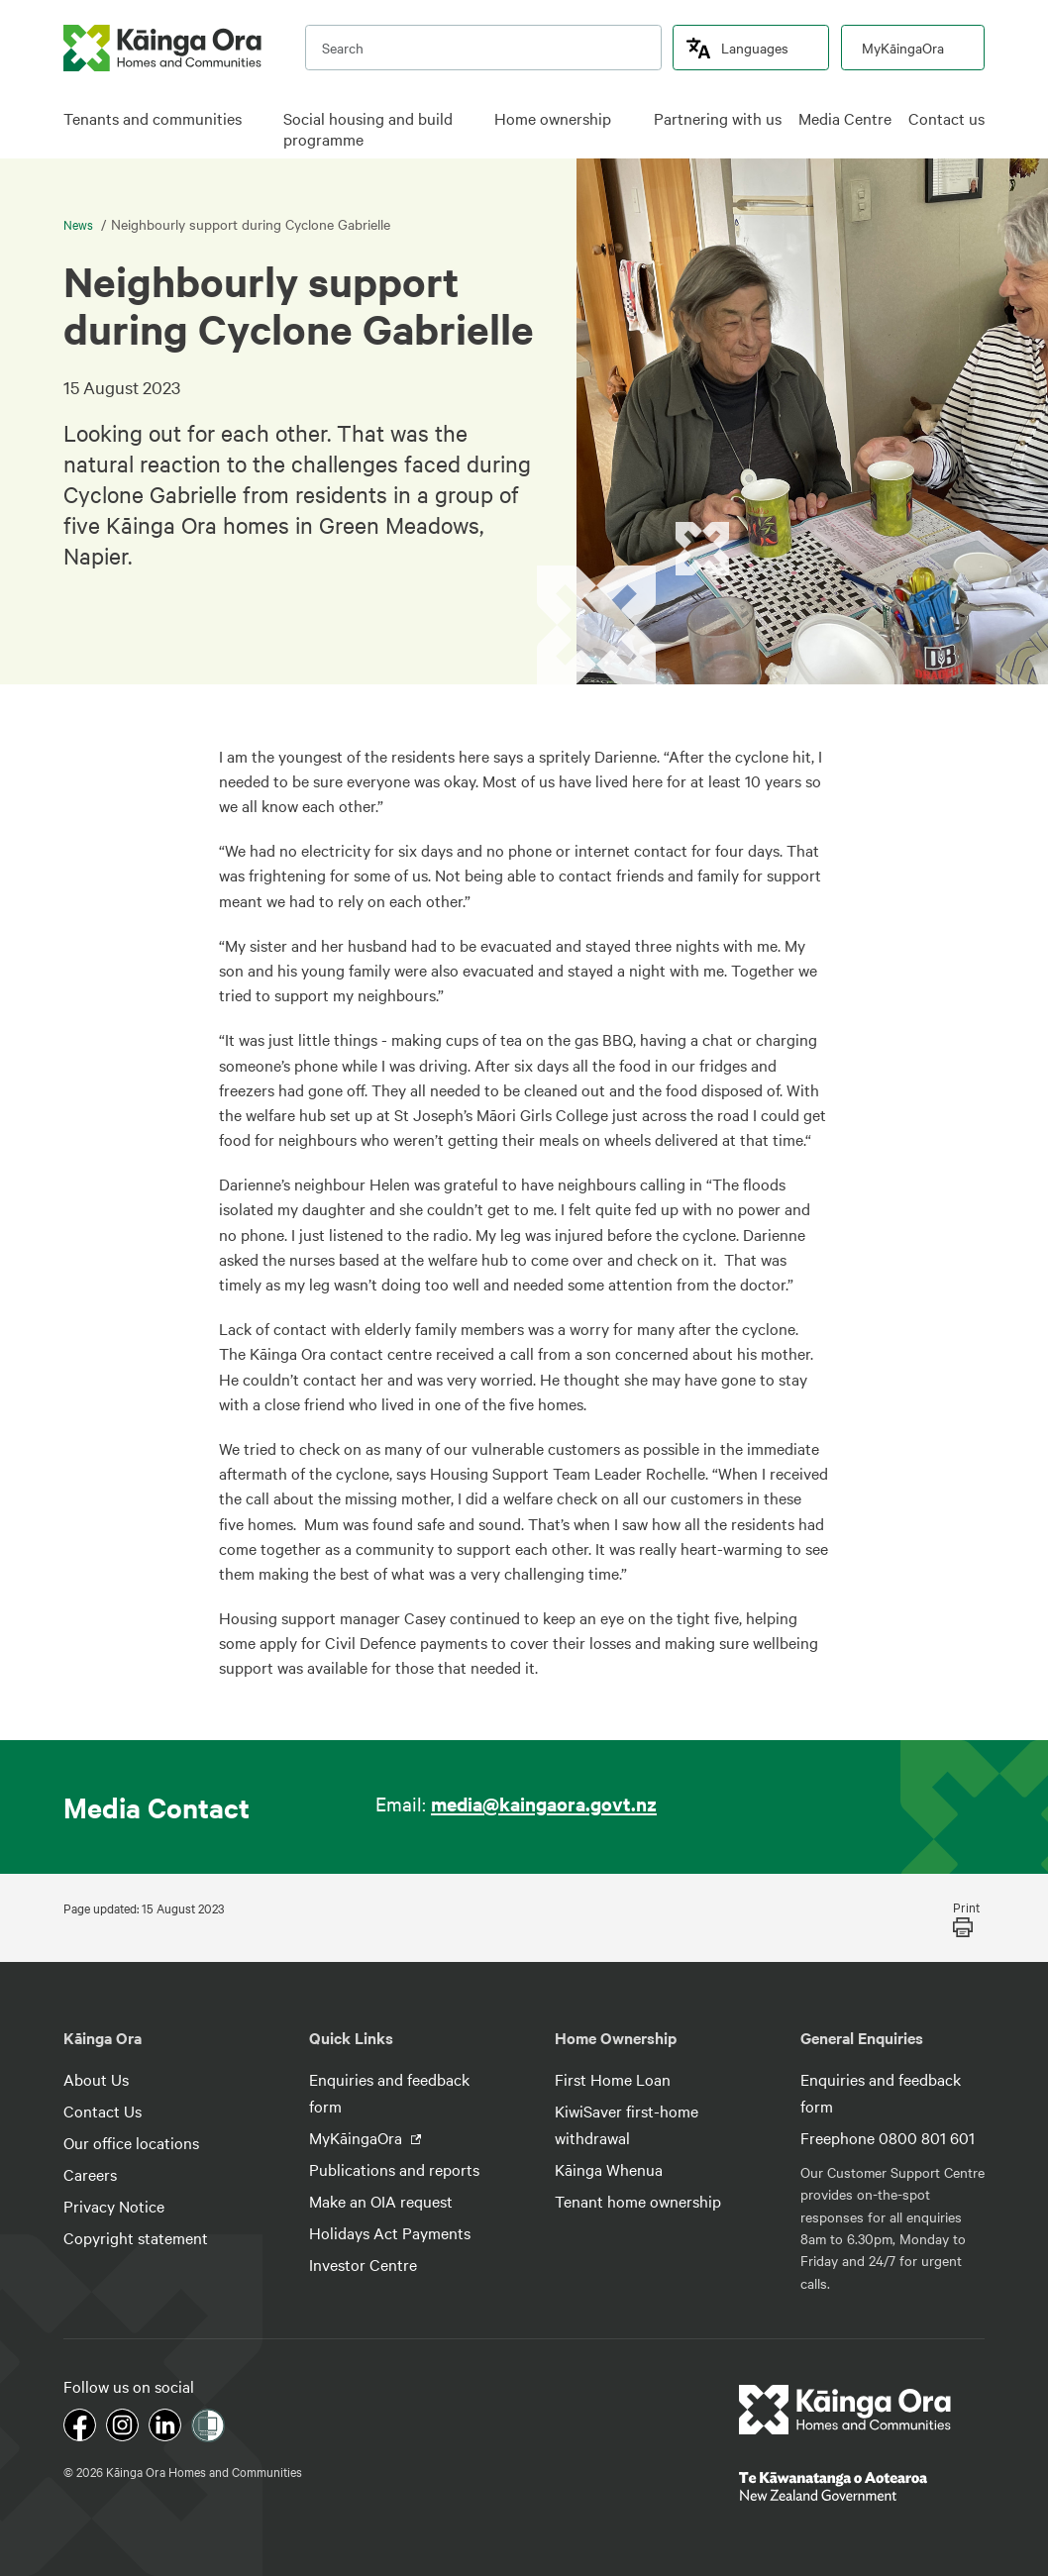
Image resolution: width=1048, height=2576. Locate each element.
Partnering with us (718, 118)
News (79, 224)
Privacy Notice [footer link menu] (113, 2205)
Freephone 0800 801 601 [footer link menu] (887, 2137)
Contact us (946, 118)
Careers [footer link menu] (90, 2174)
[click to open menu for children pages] (256, 120)
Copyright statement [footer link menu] (135, 2237)
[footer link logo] (845, 2409)
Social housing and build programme (368, 129)
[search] (637, 47)
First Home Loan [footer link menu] (613, 2079)
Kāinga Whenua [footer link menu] (609, 2169)
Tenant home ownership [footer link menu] (638, 2201)
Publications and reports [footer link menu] (394, 2169)
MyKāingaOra (903, 47)
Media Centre (844, 118)
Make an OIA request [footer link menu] (381, 2201)
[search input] (483, 47)
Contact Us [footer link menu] (102, 2110)
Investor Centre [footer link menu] (363, 2264)
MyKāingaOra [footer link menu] (357, 2137)
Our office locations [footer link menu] (131, 2142)
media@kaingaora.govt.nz (544, 1803)
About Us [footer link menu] (96, 2079)
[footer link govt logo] (862, 2486)
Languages (754, 47)
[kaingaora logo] (162, 48)
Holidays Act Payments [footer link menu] (390, 2232)
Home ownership (552, 118)
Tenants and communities (152, 118)
